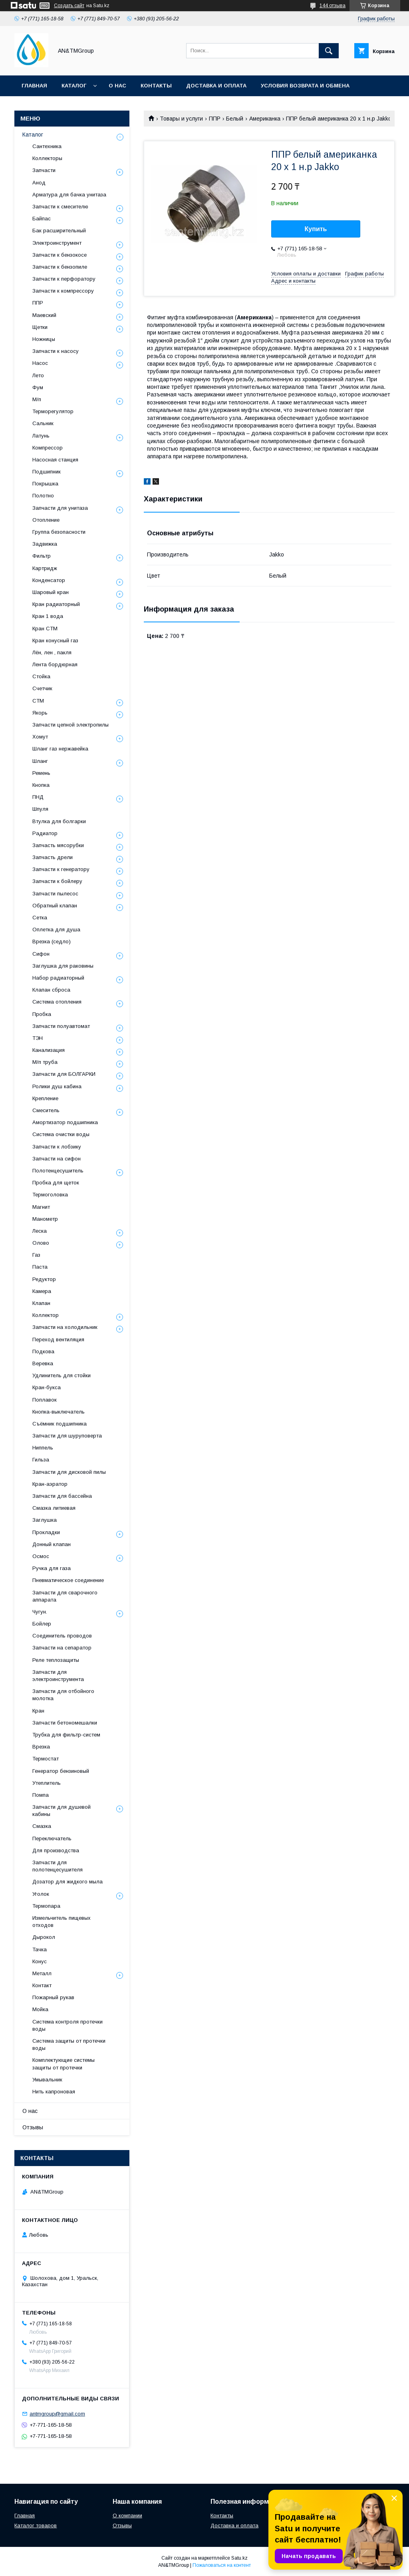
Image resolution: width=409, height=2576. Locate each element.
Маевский (44, 315)
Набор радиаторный (58, 978)
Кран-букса (46, 1387)
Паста (40, 1267)
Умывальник (47, 2080)
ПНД (38, 797)
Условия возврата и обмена (305, 86)
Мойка (40, 2009)
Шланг (40, 761)
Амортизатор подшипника (65, 1122)
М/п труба (45, 1062)
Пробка (41, 1014)
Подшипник (46, 472)
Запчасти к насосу (55, 351)
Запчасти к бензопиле (59, 267)
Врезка (41, 1747)
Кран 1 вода (47, 616)
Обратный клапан (54, 906)
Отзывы (32, 2127)
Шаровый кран (50, 592)
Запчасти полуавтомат (61, 1026)
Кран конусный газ (55, 641)
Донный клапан (51, 1544)
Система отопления (56, 1002)
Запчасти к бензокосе (59, 255)
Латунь (41, 436)
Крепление (45, 1098)
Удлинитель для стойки (61, 1375)
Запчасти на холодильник (64, 1327)
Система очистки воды (60, 1134)
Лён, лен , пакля (51, 652)
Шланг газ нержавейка (60, 749)
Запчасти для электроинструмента (58, 1675)
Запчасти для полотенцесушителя (57, 1866)
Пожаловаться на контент (222, 2565)
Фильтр (41, 556)
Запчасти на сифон (56, 1159)
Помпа (40, 1795)
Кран (38, 1711)
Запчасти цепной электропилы (70, 725)
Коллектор (45, 1315)
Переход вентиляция (58, 1339)
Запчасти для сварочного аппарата (64, 1596)
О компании (127, 2516)
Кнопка (41, 785)
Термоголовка (50, 1195)
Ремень (41, 773)
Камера (41, 1291)
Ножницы (43, 339)
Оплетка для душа (56, 930)
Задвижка (44, 544)
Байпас (41, 219)
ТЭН (37, 1038)
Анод (39, 183)
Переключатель (51, 1838)
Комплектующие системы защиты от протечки (63, 2063)
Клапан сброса (51, 990)
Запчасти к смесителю (60, 207)
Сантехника (47, 146)
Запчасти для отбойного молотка (63, 1694)
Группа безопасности (58, 532)
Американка (264, 118)
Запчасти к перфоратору (63, 279)
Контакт (42, 1985)
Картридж (44, 568)
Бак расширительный (59, 231)
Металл (42, 1973)
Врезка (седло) (51, 941)
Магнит (41, 1207)
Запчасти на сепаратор (61, 1648)
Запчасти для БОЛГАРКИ (63, 1074)
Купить (316, 229)
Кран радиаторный (56, 604)
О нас (117, 86)
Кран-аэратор (50, 1484)
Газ (36, 1255)
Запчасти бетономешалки (64, 1723)
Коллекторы (47, 158)
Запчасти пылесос (55, 894)
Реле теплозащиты (55, 1660)
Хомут (40, 737)
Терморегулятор (52, 411)
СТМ (38, 701)
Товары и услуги (181, 118)
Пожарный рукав (53, 1997)
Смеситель (46, 1110)
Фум (37, 387)
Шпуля (40, 809)
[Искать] (329, 50)
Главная (34, 86)
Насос (40, 363)
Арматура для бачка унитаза (69, 195)
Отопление (46, 520)
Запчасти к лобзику (56, 1147)
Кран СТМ (45, 629)
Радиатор (45, 833)
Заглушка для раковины (62, 966)
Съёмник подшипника (59, 1424)
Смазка (41, 1826)
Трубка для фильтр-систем (66, 1735)
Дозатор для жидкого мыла (67, 1882)
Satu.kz (239, 2558)
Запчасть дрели (52, 857)
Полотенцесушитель (57, 1171)
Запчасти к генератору (60, 869)
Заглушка (44, 1520)
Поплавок (44, 1400)
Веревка (42, 1363)
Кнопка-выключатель (58, 1412)
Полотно (43, 496)
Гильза (40, 1460)
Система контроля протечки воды (67, 2025)
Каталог (74, 86)
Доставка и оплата (216, 86)
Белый (234, 118)
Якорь (40, 713)
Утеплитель (46, 1783)
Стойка (41, 676)
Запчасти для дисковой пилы (69, 1472)
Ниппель (42, 1448)
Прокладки (46, 1532)
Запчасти (44, 170)
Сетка (39, 918)
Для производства (55, 1850)
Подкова (43, 1351)
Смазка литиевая (53, 1508)
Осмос (40, 1556)
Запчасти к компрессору (63, 291)
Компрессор (47, 448)
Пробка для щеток (55, 1183)
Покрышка (45, 484)
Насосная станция (55, 460)
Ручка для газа (51, 1568)
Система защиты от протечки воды (68, 2044)
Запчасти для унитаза (60, 508)
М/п (36, 399)
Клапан (41, 1303)
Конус (39, 1961)
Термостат (45, 1759)
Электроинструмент (56, 243)
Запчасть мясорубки (58, 845)
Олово (40, 1243)
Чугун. (39, 1612)
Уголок (40, 1894)
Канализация (48, 1050)
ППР (214, 118)
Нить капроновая (53, 2092)
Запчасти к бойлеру (57, 881)
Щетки (40, 327)
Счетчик (42, 688)
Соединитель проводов (62, 1636)
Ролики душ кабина (56, 1086)
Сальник (43, 423)
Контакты (156, 86)
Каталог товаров (35, 2525)
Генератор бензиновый (60, 1771)
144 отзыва (332, 5)
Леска (39, 1231)
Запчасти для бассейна (62, 1496)
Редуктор (44, 1279)
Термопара (46, 1906)
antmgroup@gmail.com (57, 2414)
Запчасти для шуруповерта (67, 1436)
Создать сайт (69, 5)
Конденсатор (48, 580)
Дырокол (43, 1937)
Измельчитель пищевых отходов (61, 1921)
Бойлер (41, 1624)
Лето (38, 375)
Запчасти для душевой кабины (61, 1810)
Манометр (45, 1219)
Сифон (41, 954)
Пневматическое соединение (68, 1580)
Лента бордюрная (54, 664)
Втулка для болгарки (59, 821)
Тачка (39, 1949)
